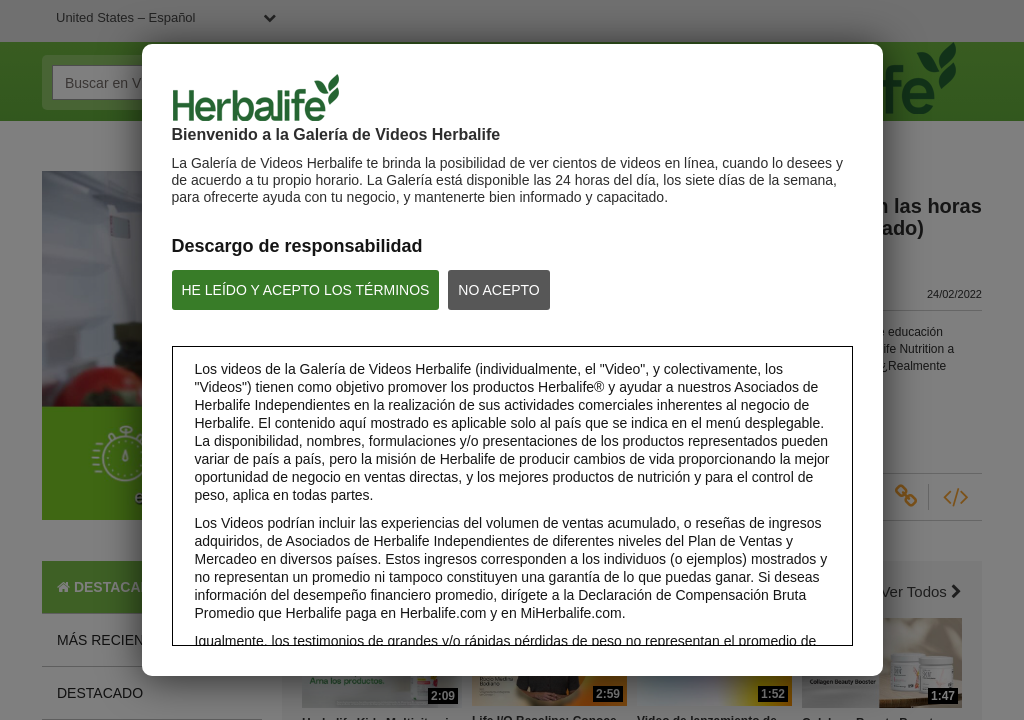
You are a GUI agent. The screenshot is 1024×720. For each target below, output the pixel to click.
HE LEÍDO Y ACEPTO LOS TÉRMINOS (306, 290)
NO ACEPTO (498, 290)
